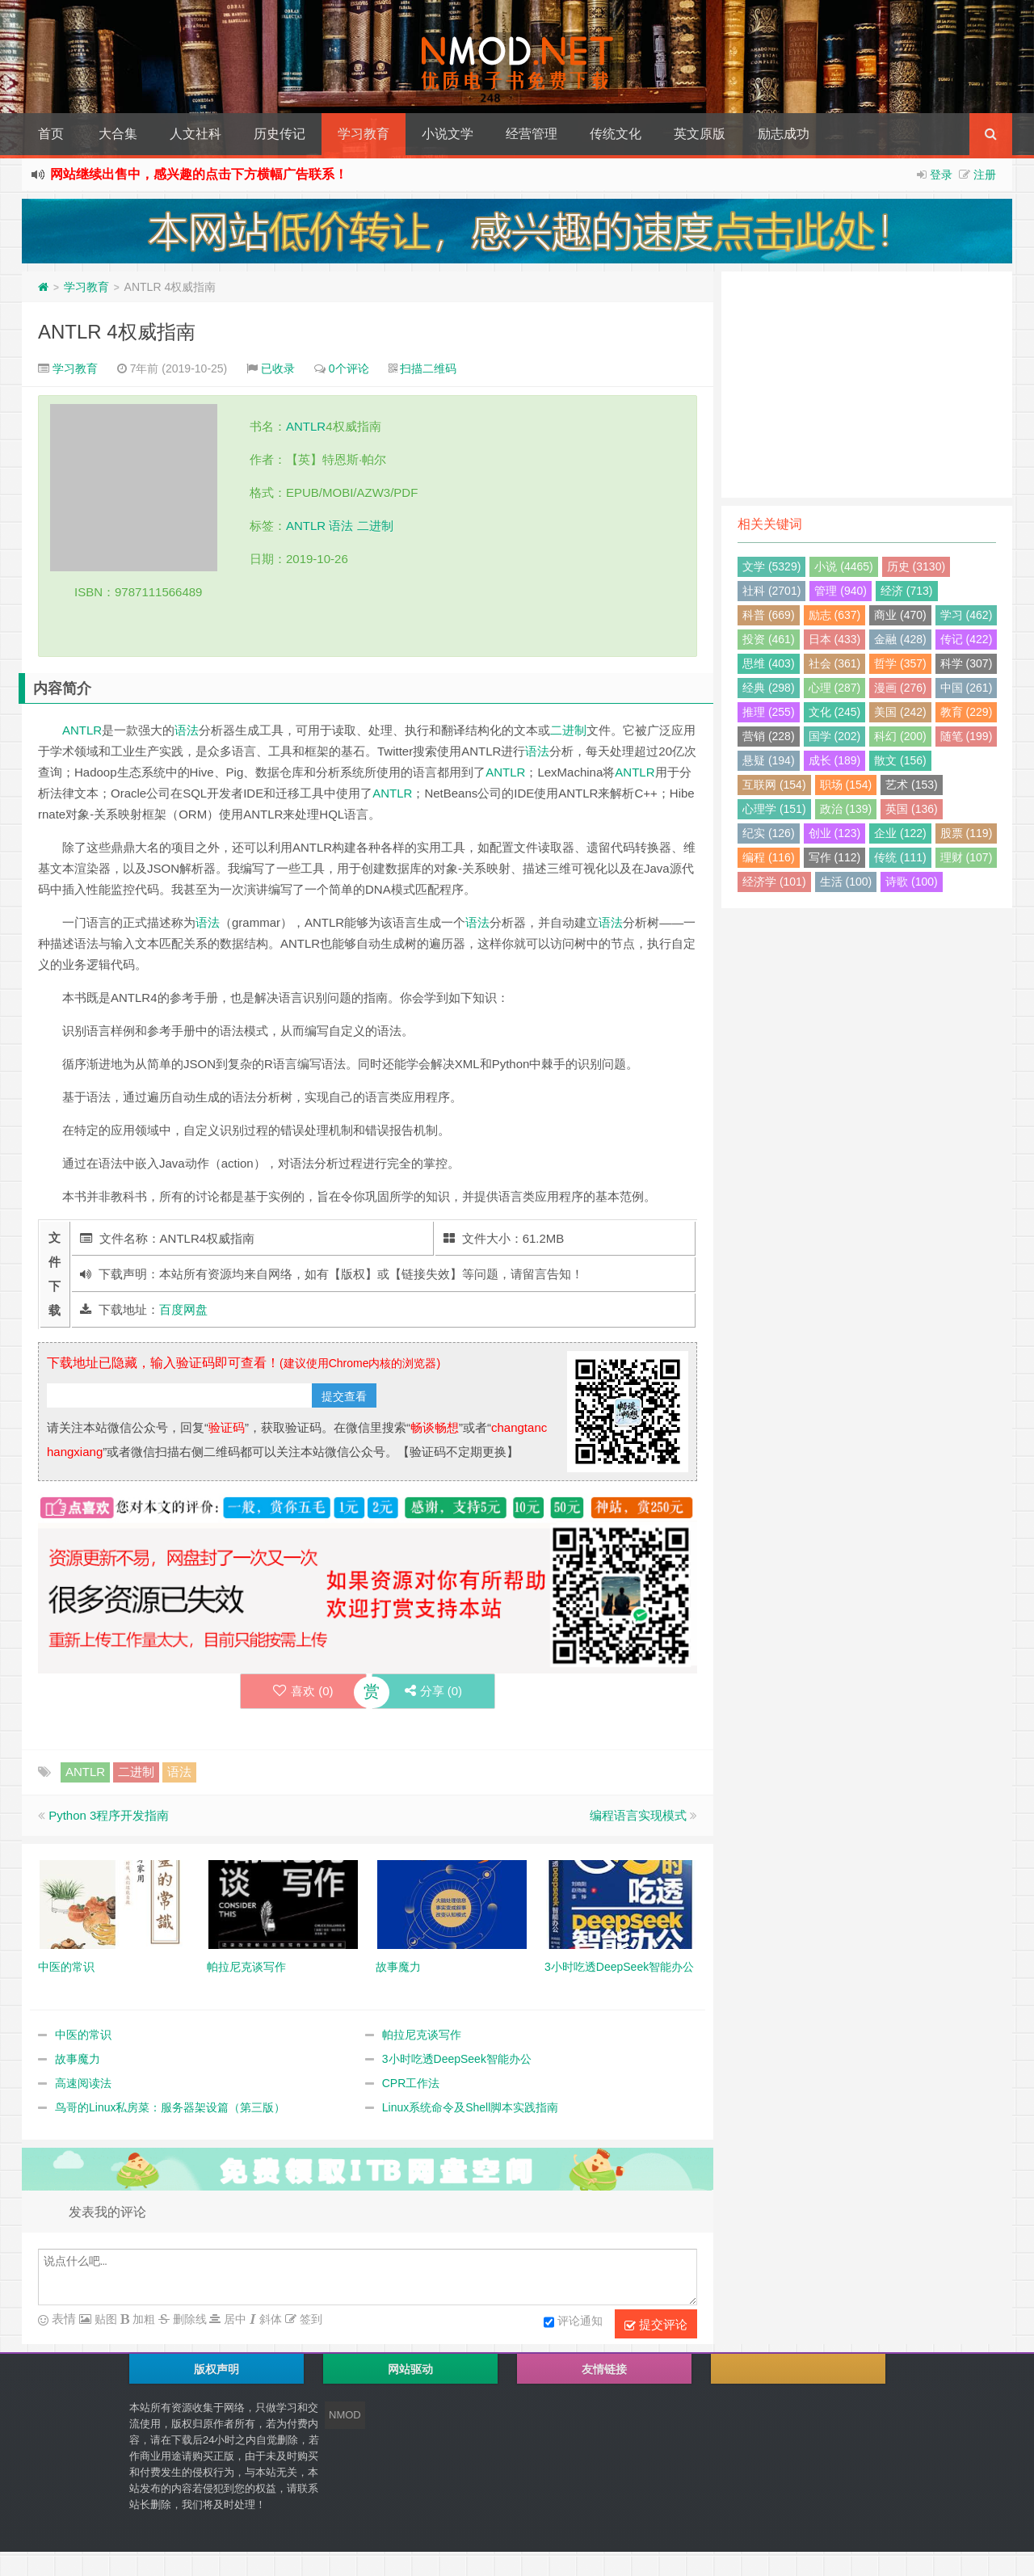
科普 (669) (768, 614)
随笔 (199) (966, 736)
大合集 (118, 134)
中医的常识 (83, 2034)
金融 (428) (900, 639)
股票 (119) (966, 833)
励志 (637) (835, 614)
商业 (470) (900, 614)
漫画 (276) (900, 687)
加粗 (142, 2319)
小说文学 (447, 134)
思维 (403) (768, 663)
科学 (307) (966, 663)
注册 (984, 174)
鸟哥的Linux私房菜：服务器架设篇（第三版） (170, 2107)
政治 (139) (846, 808)
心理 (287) (835, 687)
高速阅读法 (83, 2083)
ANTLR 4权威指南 (116, 332)
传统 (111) (900, 857)
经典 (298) (768, 687)
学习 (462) (966, 614)
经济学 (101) (774, 881)
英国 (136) (911, 808)
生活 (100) (846, 881)
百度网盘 (183, 1309)
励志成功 (783, 134)
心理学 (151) (774, 808)
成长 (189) (835, 760)
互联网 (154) (774, 784)
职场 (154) (846, 784)
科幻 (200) (900, 736)
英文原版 (699, 134)
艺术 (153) (911, 784)
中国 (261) (966, 687)
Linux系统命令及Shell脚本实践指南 (470, 2107)
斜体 (269, 2319)
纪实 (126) (768, 833)
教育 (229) (966, 711)
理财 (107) (966, 857)
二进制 (375, 525)
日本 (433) (835, 639)
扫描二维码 (428, 368)
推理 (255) (768, 711)
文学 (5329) (771, 566)
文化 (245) (835, 711)
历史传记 (279, 134)
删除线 (188, 2319)
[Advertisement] (866, 384)
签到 (309, 2319)
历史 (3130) (916, 566)
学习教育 (363, 134)
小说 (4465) (843, 566)
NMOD (345, 2415)
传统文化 (615, 134)
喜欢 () (303, 1691)
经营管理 (531, 134)
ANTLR (306, 426)
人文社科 (195, 134)
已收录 (278, 368)
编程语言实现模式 (638, 1815)
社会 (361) (835, 663)
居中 (233, 2319)
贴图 (104, 2319)
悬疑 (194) (768, 760)
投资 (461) (768, 639)
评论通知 (573, 2322)
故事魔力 (77, 2058)
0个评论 (349, 368)
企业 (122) (900, 833)
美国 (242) (900, 711)
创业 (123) (835, 833)
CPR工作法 (411, 2083)
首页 (51, 134)
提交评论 (655, 2324)
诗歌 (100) (911, 881)
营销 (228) (768, 736)
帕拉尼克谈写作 (421, 2034)
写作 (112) (835, 857)
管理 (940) (840, 590)
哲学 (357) (900, 663)
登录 (941, 174)
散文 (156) (900, 760)
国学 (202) (835, 736)
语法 (341, 525)
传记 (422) (966, 639)
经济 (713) (907, 590)
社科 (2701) (771, 590)
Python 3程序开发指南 (108, 1815)
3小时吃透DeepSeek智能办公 (457, 2058)
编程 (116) (768, 857)
